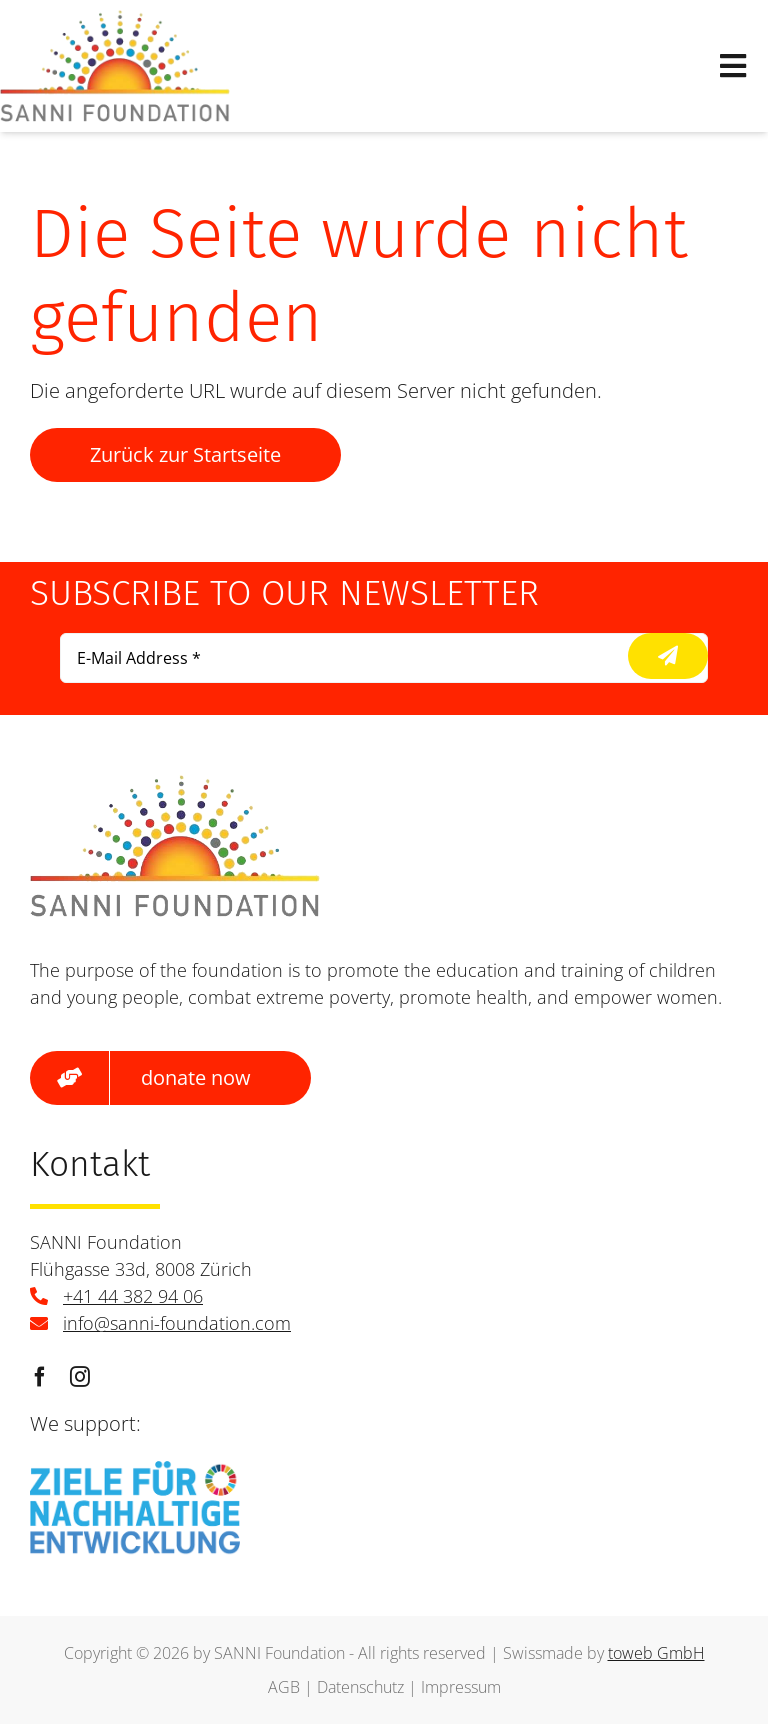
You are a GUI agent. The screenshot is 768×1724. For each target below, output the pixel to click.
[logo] (115, 19)
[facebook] (40, 1377)
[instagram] (80, 1377)
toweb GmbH (656, 1653)
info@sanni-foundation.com (177, 1323)
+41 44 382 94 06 (133, 1296)
